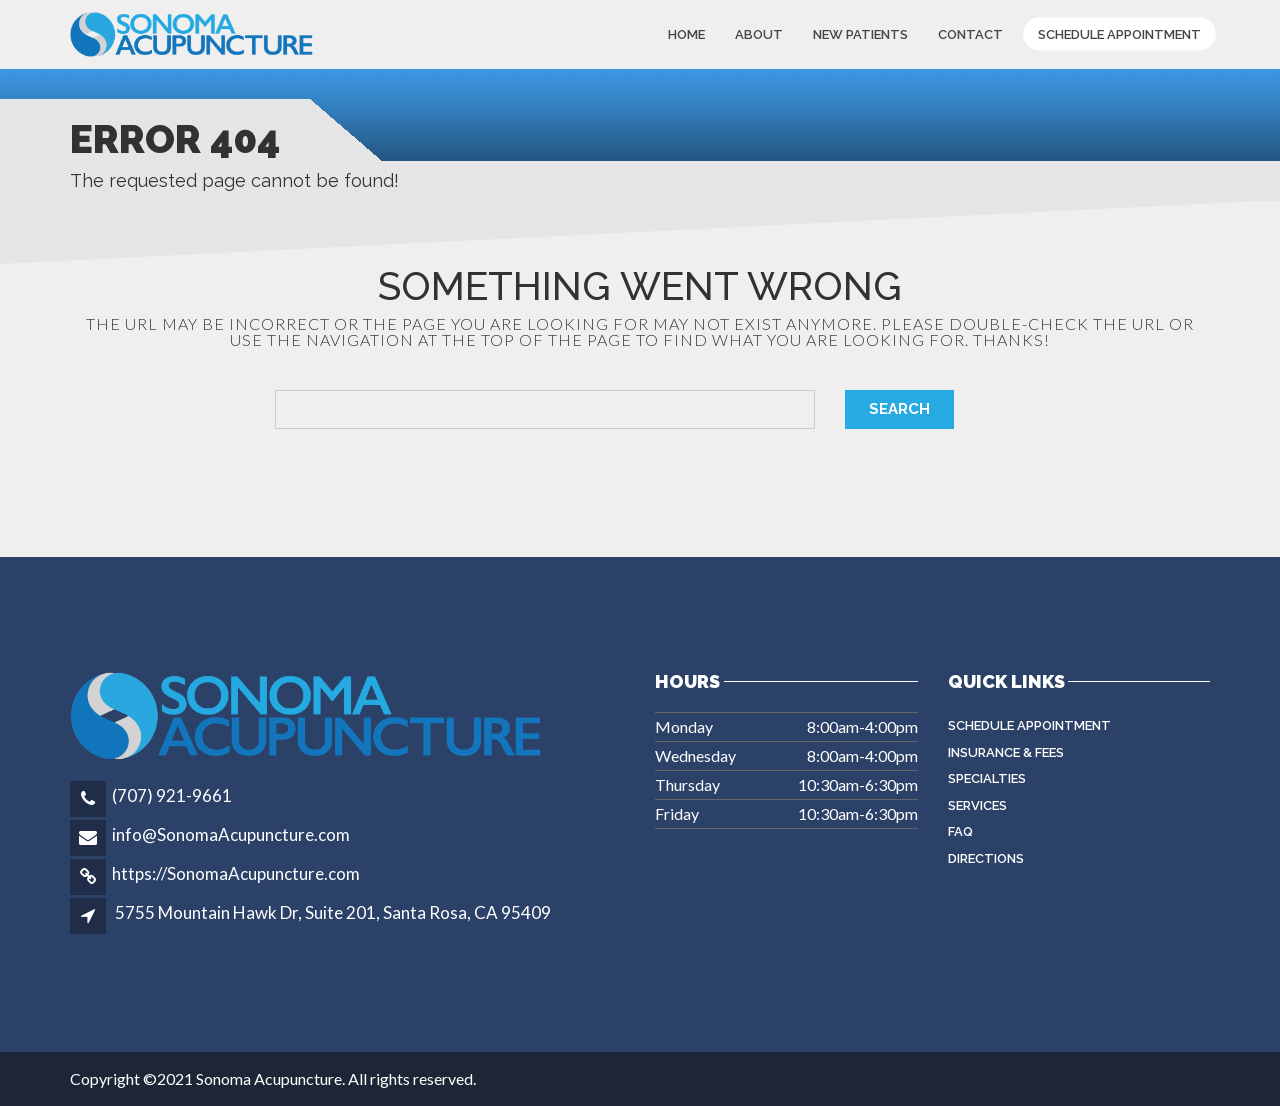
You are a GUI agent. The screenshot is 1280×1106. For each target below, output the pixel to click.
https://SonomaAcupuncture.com (236, 873)
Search (899, 409)
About (759, 34)
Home (686, 34)
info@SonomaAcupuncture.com (231, 834)
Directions (986, 858)
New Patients (860, 34)
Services (977, 805)
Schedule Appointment (1119, 34)
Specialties (987, 778)
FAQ (960, 831)
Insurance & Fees (1006, 752)
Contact (970, 34)
